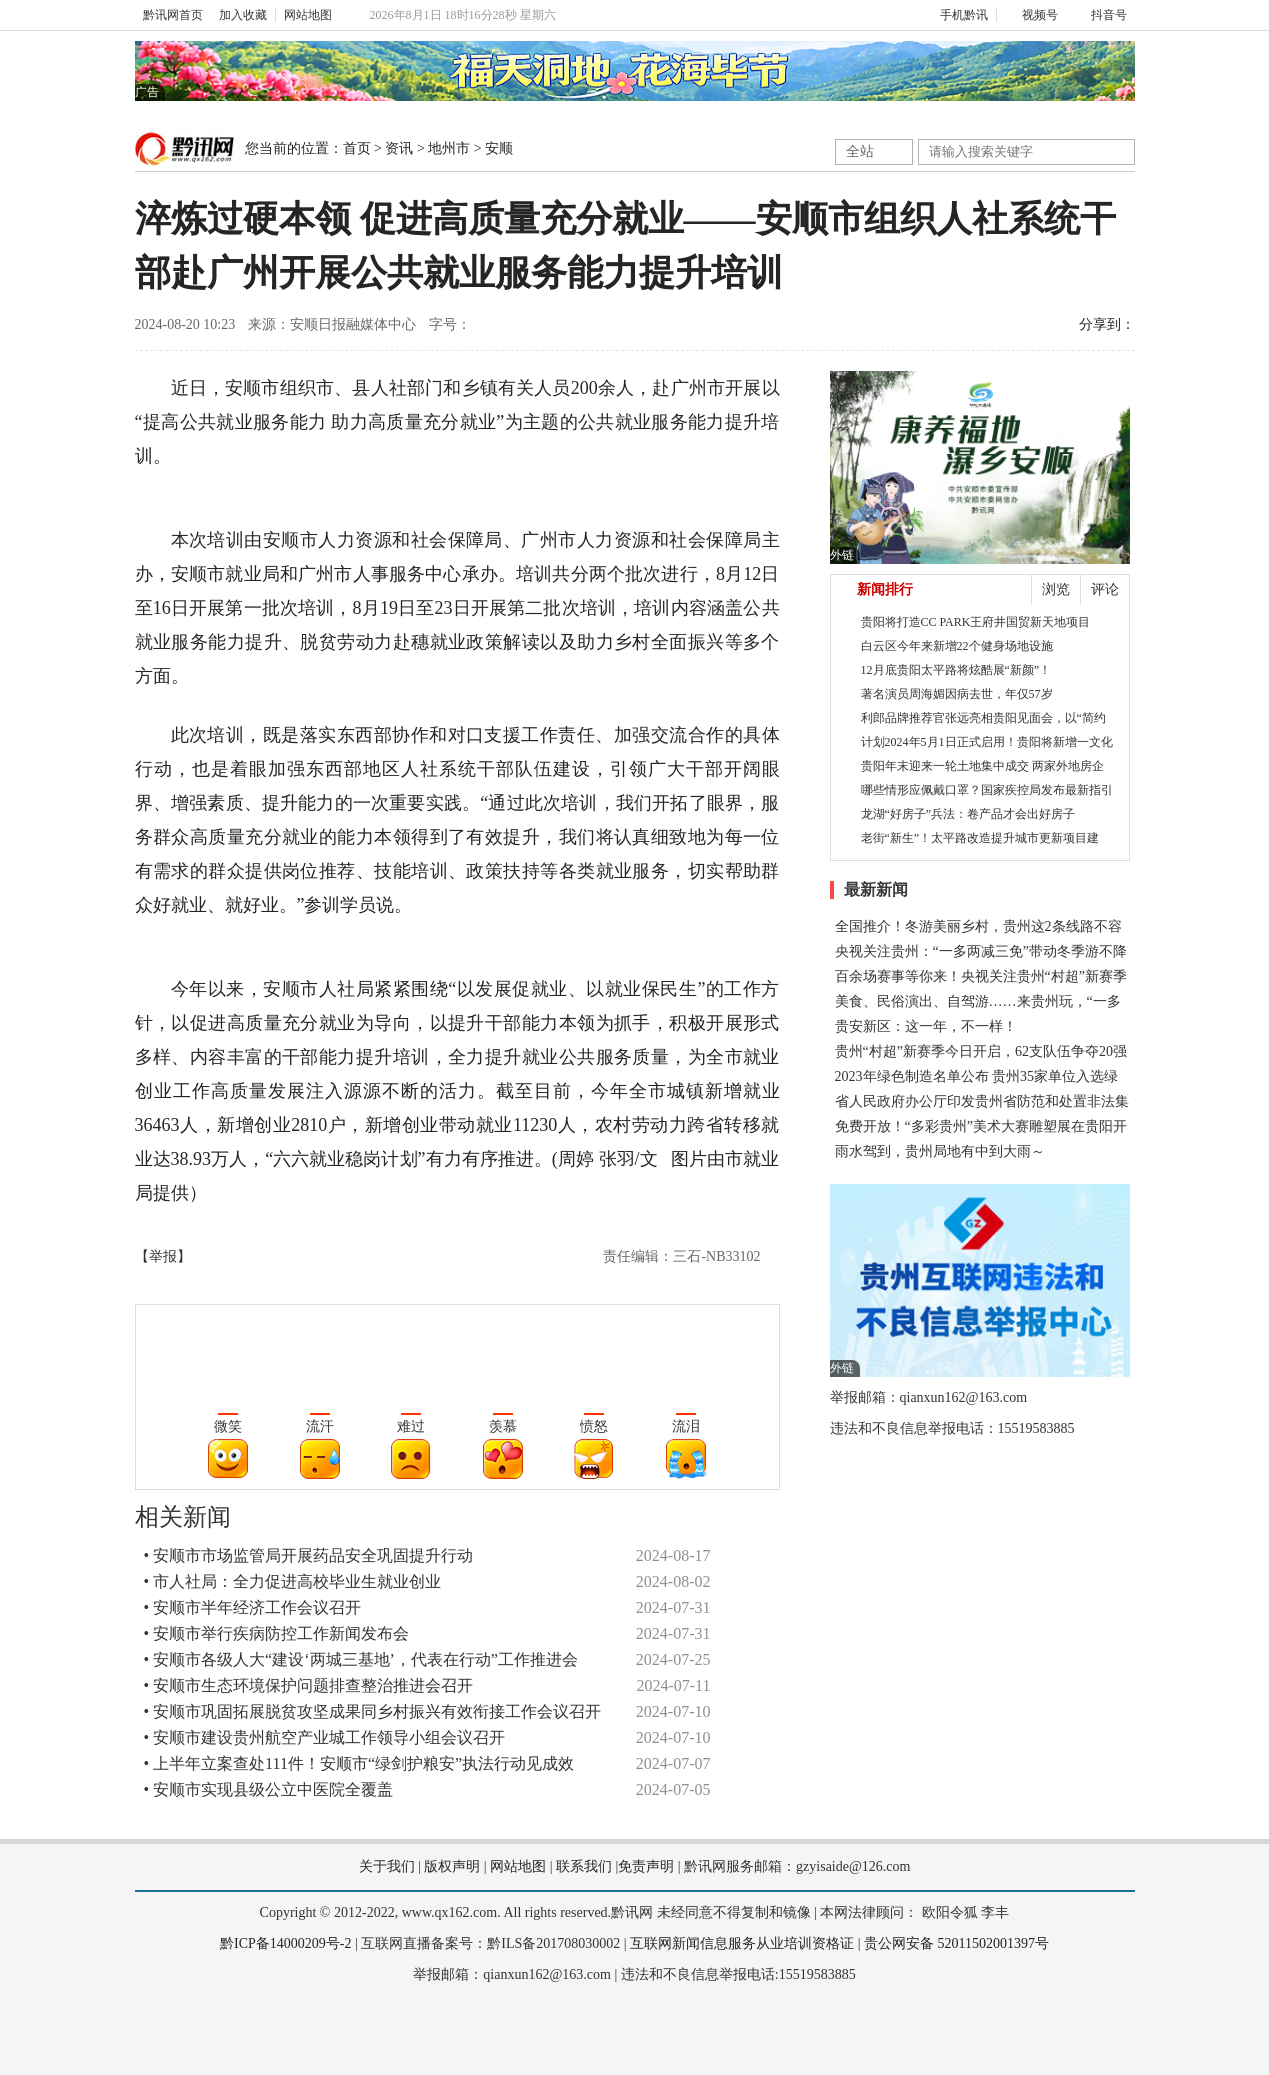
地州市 (449, 148)
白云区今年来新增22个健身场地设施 (957, 646)
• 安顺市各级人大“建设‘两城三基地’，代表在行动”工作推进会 (361, 1659)
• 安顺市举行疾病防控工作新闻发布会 (277, 1633)
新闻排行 (885, 589)
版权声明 (452, 1866)
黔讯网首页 (173, 15)
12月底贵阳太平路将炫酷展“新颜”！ (956, 670)
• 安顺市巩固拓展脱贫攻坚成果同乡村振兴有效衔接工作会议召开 (373, 1711)
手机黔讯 (957, 15)
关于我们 (387, 1866)
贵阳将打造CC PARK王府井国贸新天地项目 (976, 622)
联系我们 (584, 1866)
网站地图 (308, 15)
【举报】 (163, 1256)
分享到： (1107, 324)
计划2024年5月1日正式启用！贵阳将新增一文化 (987, 742)
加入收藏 (243, 15)
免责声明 (646, 1866)
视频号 (1031, 15)
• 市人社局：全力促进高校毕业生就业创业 (293, 1581)
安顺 (499, 148)
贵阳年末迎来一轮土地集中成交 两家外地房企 (982, 766)
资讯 (399, 148)
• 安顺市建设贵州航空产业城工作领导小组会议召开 (325, 1737)
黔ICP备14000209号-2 (285, 1943)
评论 (1105, 589)
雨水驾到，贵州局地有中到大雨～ (940, 1151)
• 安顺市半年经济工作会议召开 (253, 1607)
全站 (860, 151)
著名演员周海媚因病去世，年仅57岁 (957, 694)
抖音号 (1100, 15)
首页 (357, 148)
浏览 (1056, 589)
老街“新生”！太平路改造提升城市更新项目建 (980, 838)
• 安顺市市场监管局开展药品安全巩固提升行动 (309, 1555)
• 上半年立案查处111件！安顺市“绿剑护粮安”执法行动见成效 (359, 1763)
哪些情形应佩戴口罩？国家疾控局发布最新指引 (987, 790)
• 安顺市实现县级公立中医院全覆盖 (269, 1789)
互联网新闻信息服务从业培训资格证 (742, 1943)
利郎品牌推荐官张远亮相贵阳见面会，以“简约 (983, 718)
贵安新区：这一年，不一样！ (926, 1026)
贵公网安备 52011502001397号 (956, 1943)
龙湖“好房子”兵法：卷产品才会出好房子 (968, 814)
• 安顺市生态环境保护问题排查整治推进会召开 (309, 1685)
